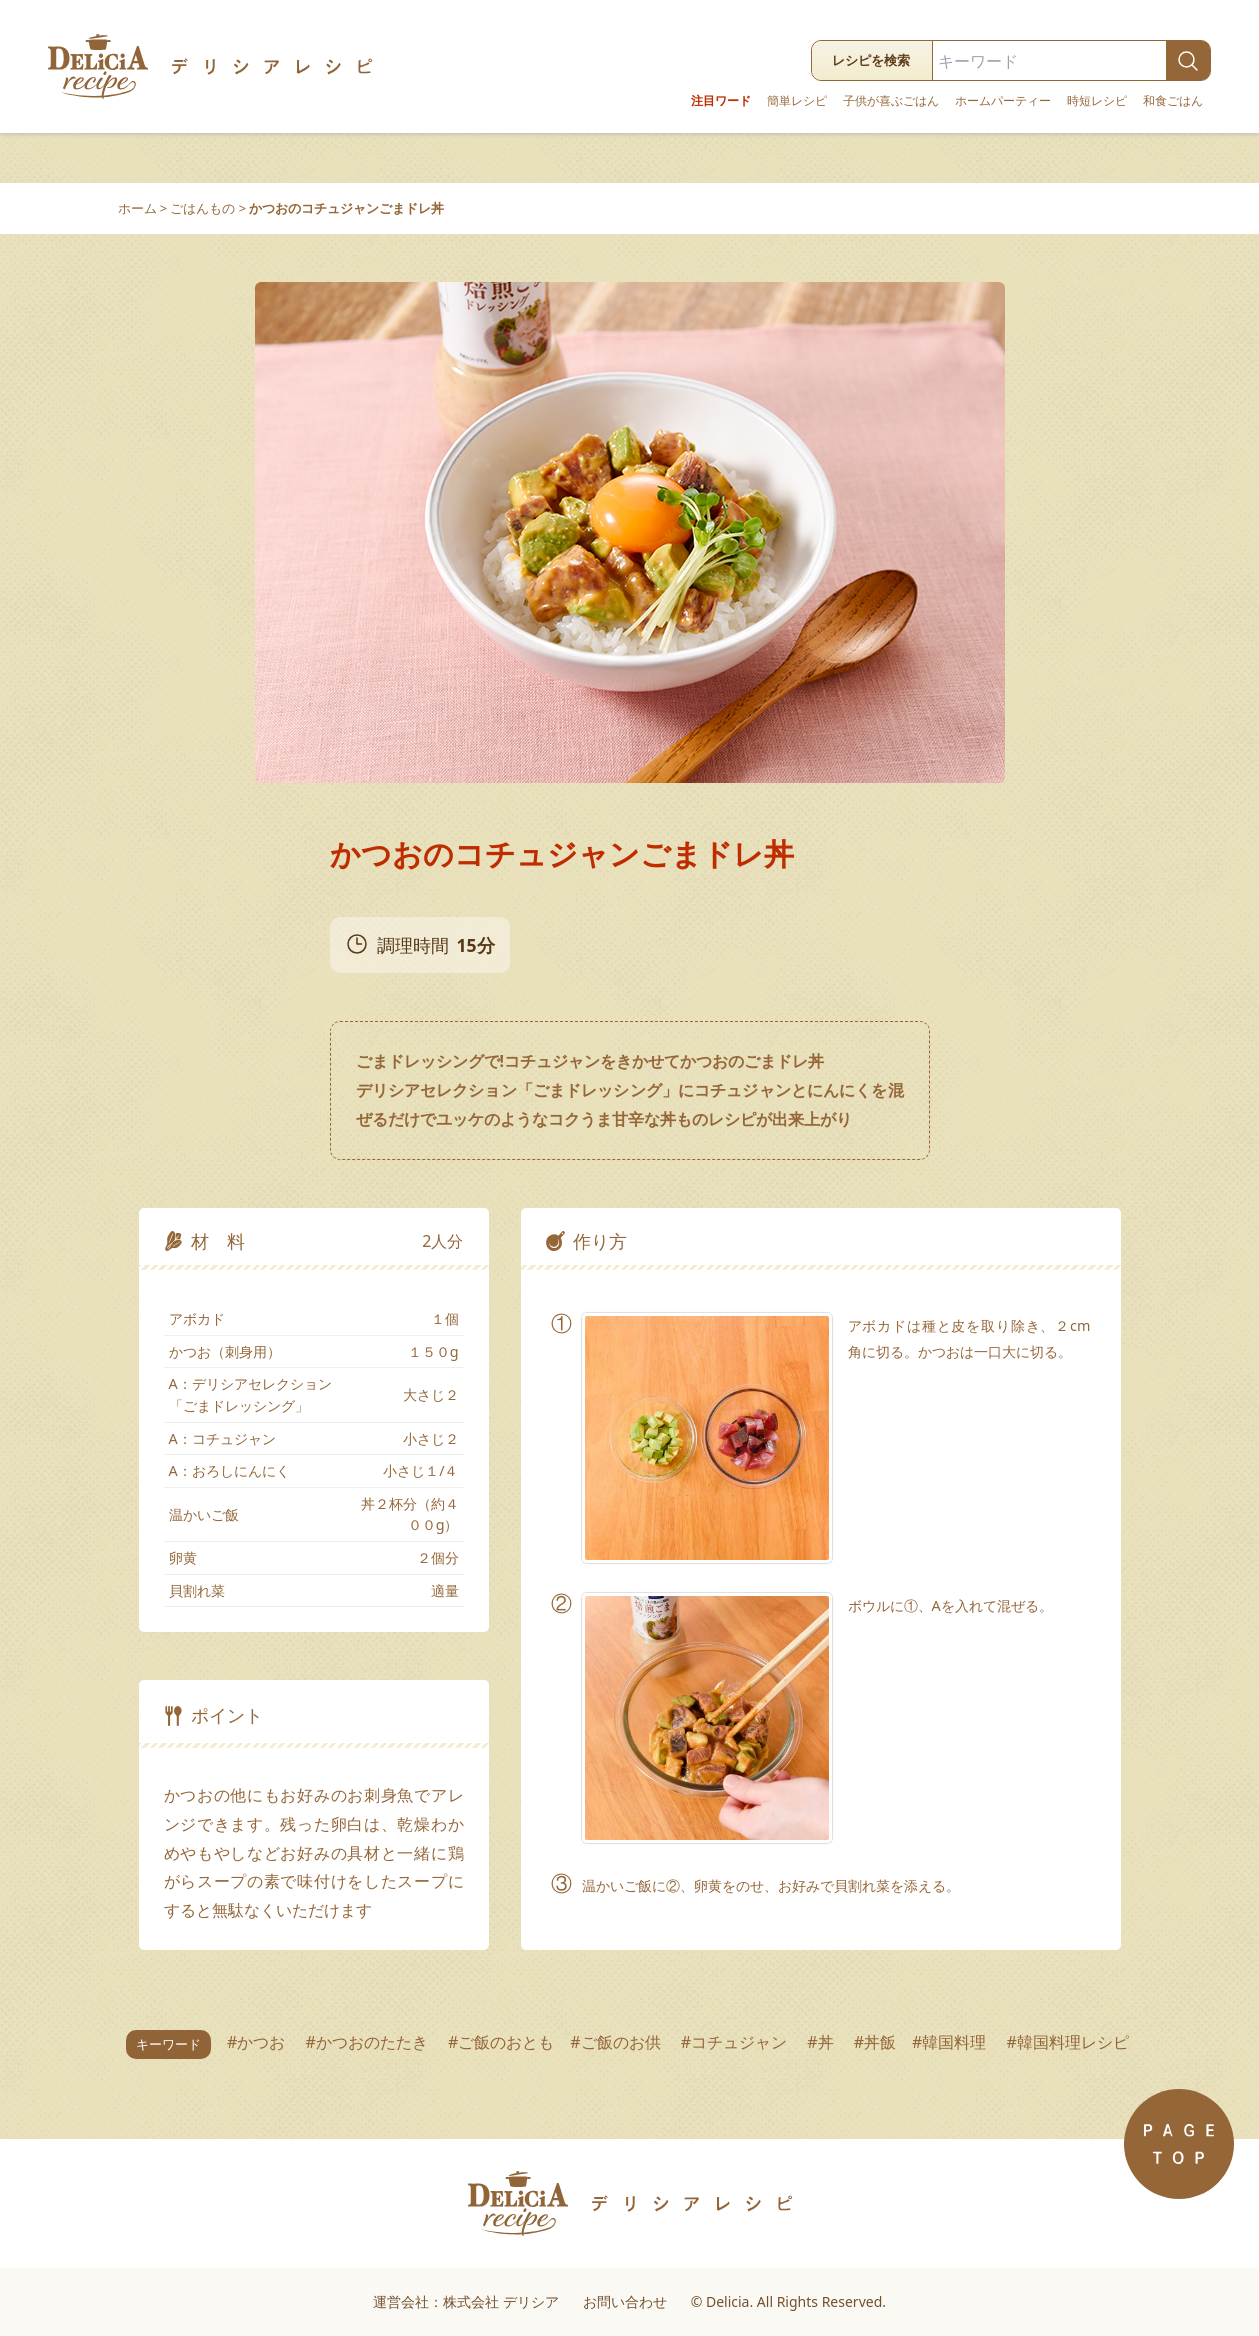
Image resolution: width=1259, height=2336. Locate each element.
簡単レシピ (797, 101)
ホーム (137, 208)
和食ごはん (1173, 101)
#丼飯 (875, 2042)
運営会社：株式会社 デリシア (466, 2301)
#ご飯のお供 (617, 2042)
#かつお (258, 2042)
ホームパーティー (1003, 101)
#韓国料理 (951, 2042)
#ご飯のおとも (501, 2042)
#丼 (822, 2042)
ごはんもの (202, 208)
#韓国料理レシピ (1070, 2042)
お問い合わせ (625, 2301)
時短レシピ (1097, 101)
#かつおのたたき (368, 2042)
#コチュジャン (736, 2042)
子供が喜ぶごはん (891, 101)
